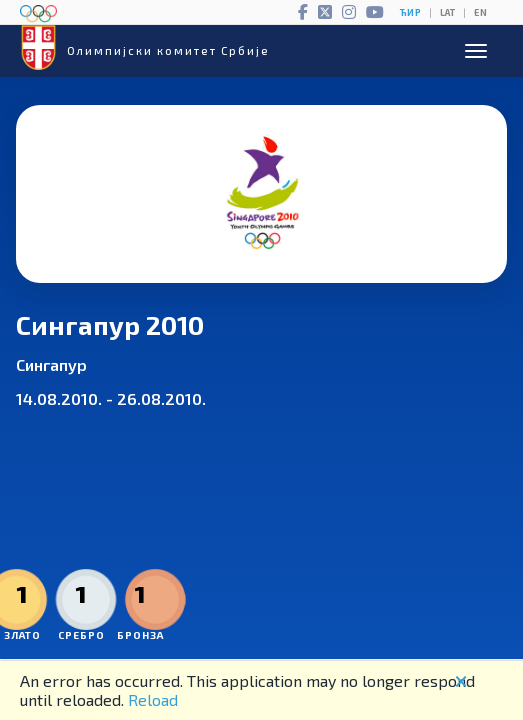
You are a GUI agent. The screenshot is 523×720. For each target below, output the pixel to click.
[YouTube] (375, 12)
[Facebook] (303, 12)
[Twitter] (325, 12)
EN (480, 12)
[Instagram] (349, 12)
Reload (153, 699)
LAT (447, 12)
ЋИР (410, 12)
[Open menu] (476, 51)
